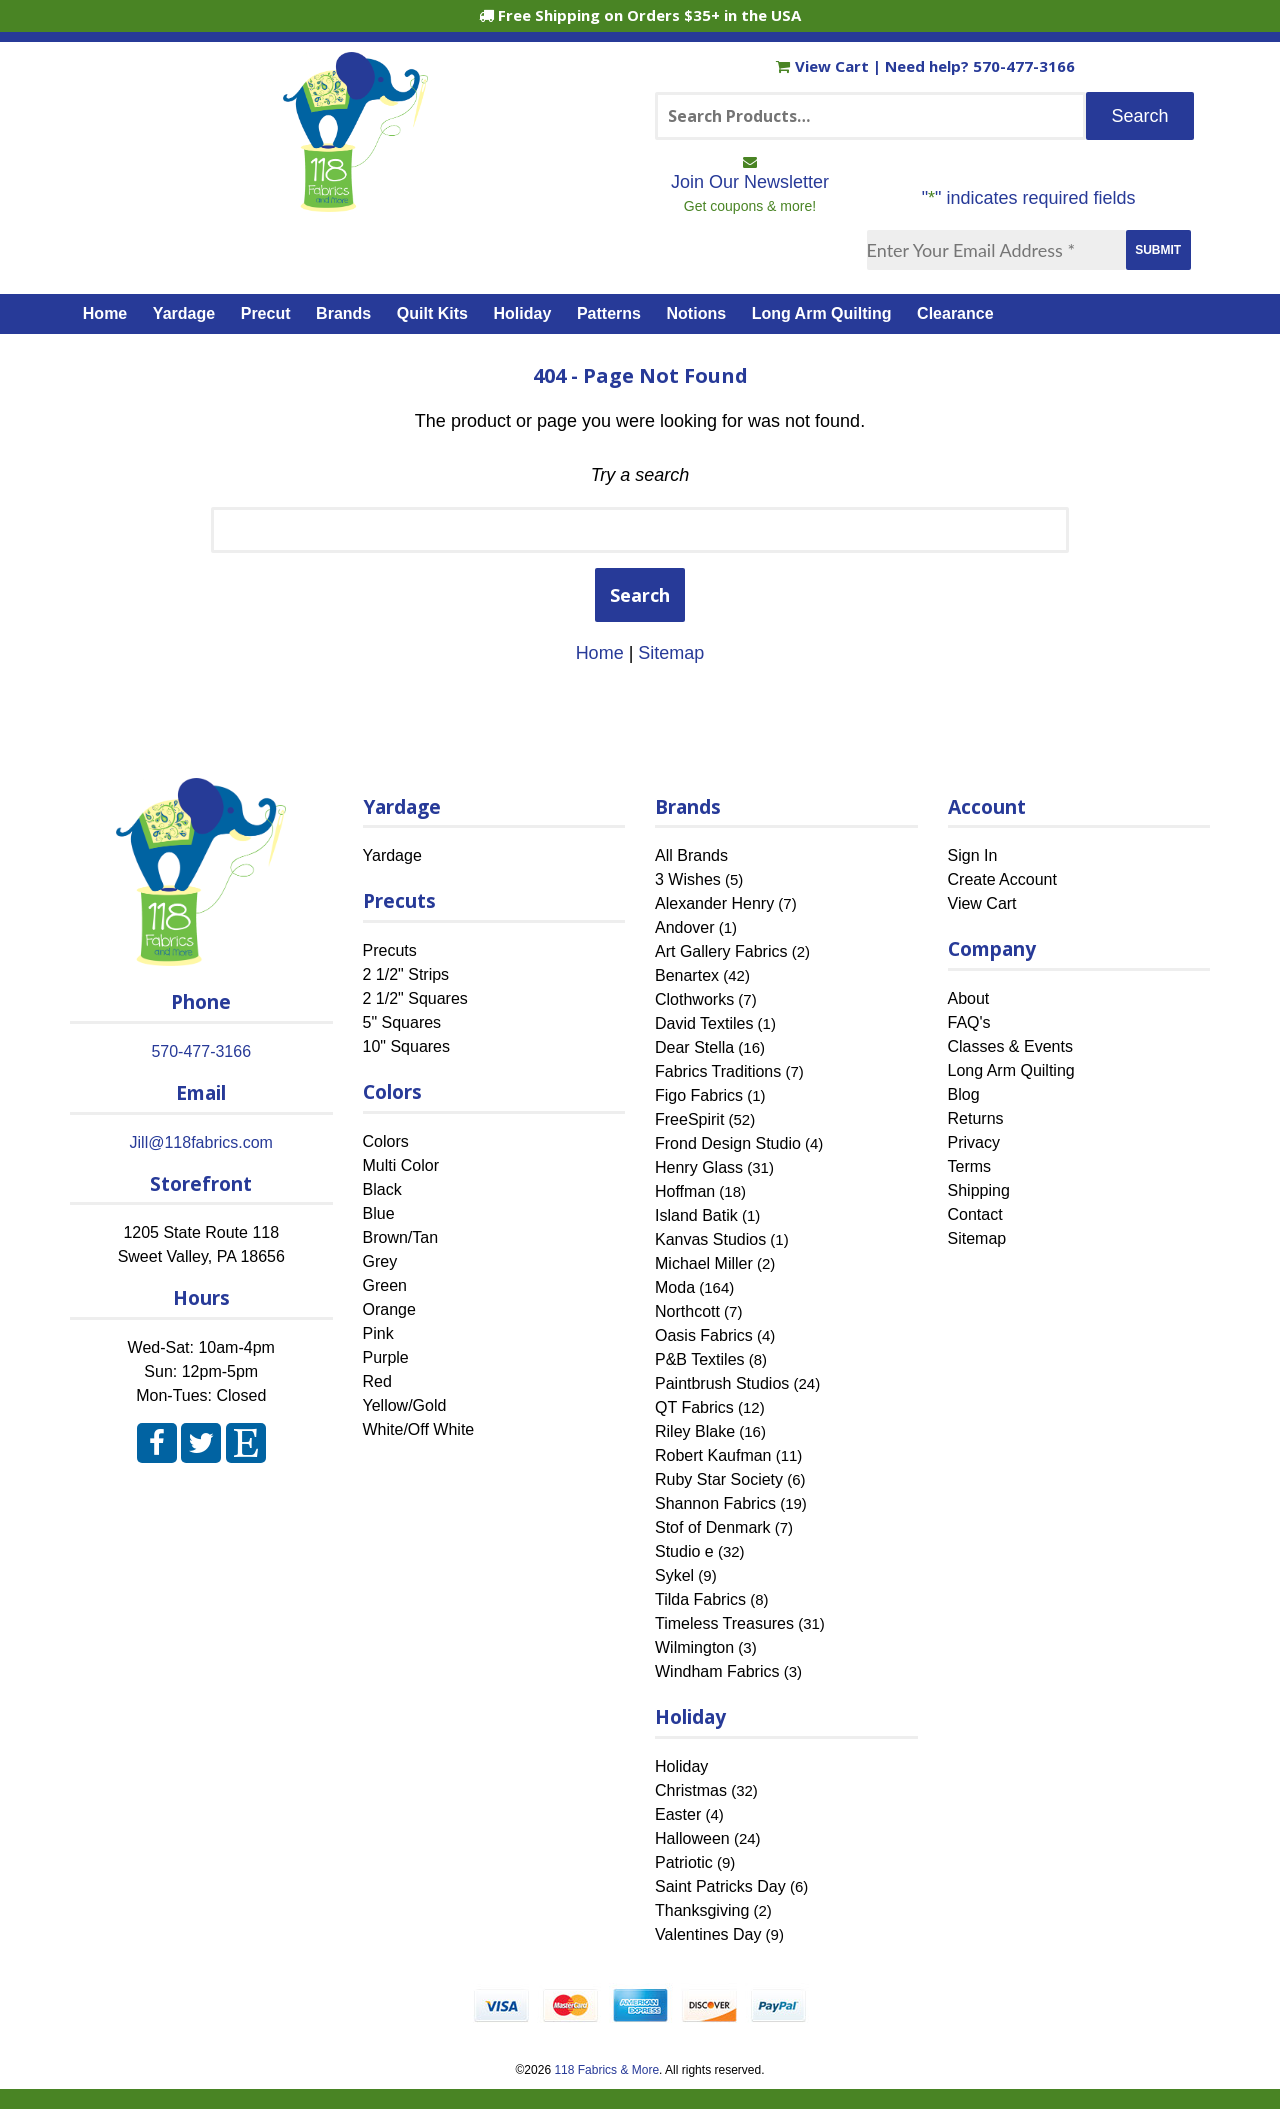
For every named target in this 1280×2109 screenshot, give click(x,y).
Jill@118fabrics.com (201, 1142)
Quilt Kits (432, 313)
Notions (697, 313)
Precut (266, 313)
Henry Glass (699, 1167)
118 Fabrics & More (606, 2070)
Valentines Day (708, 1934)
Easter (678, 1814)
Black (382, 1189)
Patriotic (684, 1862)
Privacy (974, 1142)
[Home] (355, 203)
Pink (378, 1333)
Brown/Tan (401, 1237)
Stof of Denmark (713, 1527)
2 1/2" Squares (415, 998)
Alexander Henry (714, 903)
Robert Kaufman (713, 1455)
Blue (379, 1213)
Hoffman (685, 1191)
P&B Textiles (700, 1359)
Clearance (955, 313)
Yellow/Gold (405, 1405)
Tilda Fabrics (700, 1599)
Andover (685, 927)
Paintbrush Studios (722, 1383)
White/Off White (419, 1429)
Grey (380, 1261)
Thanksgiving (702, 1910)
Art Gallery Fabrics (721, 951)
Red (377, 1381)
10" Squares (407, 1046)
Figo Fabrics (699, 1095)
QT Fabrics (694, 1407)
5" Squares (402, 1022)
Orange (389, 1309)
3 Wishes (688, 879)
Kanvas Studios (710, 1239)
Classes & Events (1010, 1046)
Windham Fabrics (717, 1671)
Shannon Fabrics (715, 1503)
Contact (975, 1214)
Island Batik (696, 1215)
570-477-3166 (1024, 66)
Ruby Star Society (719, 1479)
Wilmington (694, 1647)
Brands (343, 313)
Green (385, 1285)
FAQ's (969, 1022)
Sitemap (671, 653)
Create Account (1002, 879)
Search (640, 595)
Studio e (684, 1551)
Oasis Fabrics (704, 1335)
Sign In (973, 855)
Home (105, 313)
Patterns (609, 313)
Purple (386, 1357)
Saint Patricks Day (720, 1886)
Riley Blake (695, 1431)
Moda (675, 1287)
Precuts (390, 950)
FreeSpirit (689, 1119)
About (969, 998)
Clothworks (694, 999)
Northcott (687, 1311)
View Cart (824, 66)
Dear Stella (694, 1047)
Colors (386, 1141)
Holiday (523, 313)
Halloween (692, 1838)
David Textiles (704, 1023)
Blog (964, 1094)
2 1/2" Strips (406, 974)
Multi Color (401, 1165)
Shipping (979, 1190)
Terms (970, 1166)
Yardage (184, 313)
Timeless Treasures (724, 1623)
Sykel (674, 1575)
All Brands (691, 855)
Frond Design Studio (728, 1143)
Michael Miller (704, 1263)
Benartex (687, 975)
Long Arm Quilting (822, 313)
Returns (976, 1118)
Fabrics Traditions (718, 1071)
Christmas (691, 1790)
